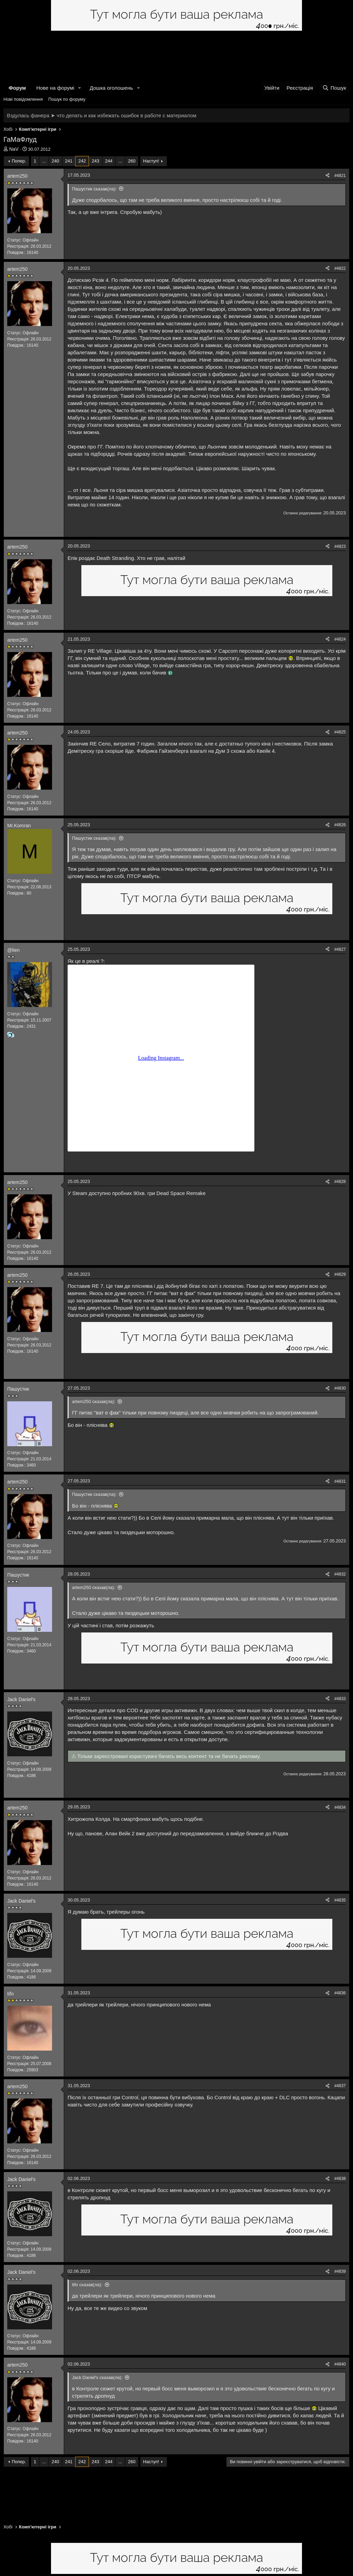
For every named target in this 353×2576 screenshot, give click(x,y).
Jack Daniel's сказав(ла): (97, 2377)
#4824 (340, 639)
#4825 (340, 732)
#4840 (340, 2364)
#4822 (340, 268)
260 (131, 161)
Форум (17, 88)
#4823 (340, 546)
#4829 (340, 1274)
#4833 (340, 1698)
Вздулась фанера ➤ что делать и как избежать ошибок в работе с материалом (101, 115)
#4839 (340, 2271)
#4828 (340, 1181)
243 (95, 161)
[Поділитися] (327, 176)
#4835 (340, 1900)
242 (82, 161)
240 (55, 161)
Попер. (19, 161)
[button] (79, 87)
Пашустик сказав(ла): (94, 188)
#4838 (340, 2178)
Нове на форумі (55, 88)
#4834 (340, 1807)
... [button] (44, 161)
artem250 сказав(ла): (93, 1401)
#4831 (340, 1481)
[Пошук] (334, 87)
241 (69, 161)
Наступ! (151, 161)
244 (109, 161)
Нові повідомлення (23, 99)
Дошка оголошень (111, 88)
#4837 (340, 2085)
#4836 (340, 1993)
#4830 (340, 1388)
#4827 (340, 949)
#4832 (340, 1574)
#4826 (340, 824)
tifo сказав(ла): (87, 2284)
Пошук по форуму (66, 99)
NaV (14, 149)
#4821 (340, 175)
